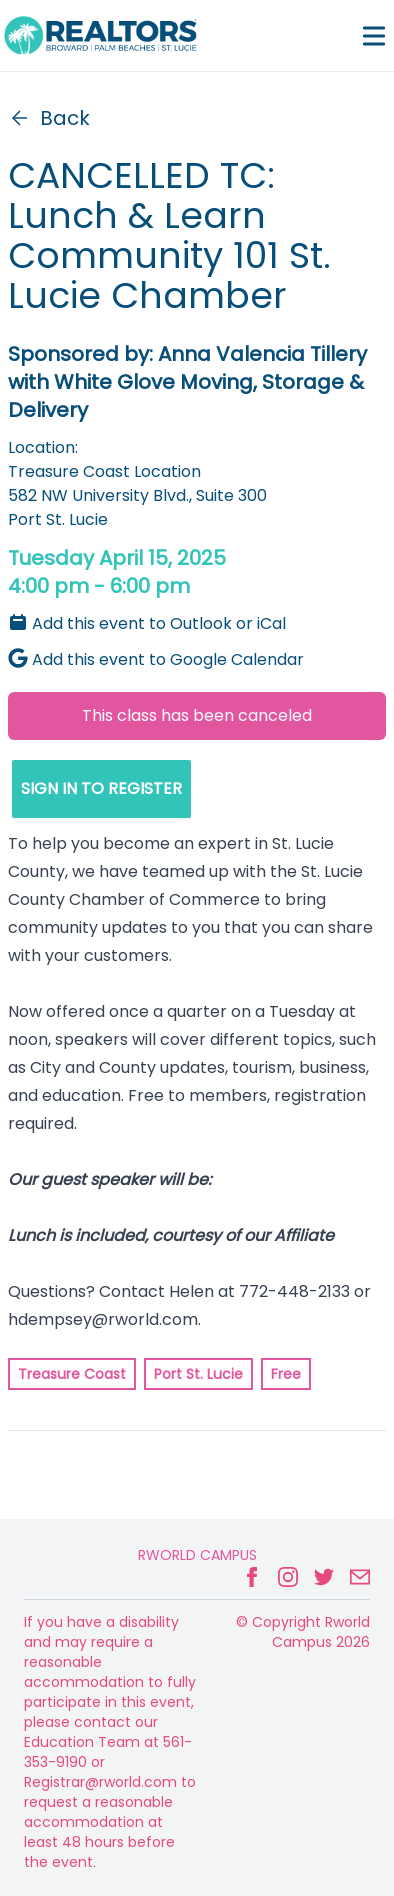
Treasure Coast (72, 1374)
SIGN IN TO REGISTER (101, 788)
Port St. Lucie (198, 1374)
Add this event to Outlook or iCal (147, 623)
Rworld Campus (197, 1555)
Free (286, 1374)
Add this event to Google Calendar (156, 659)
